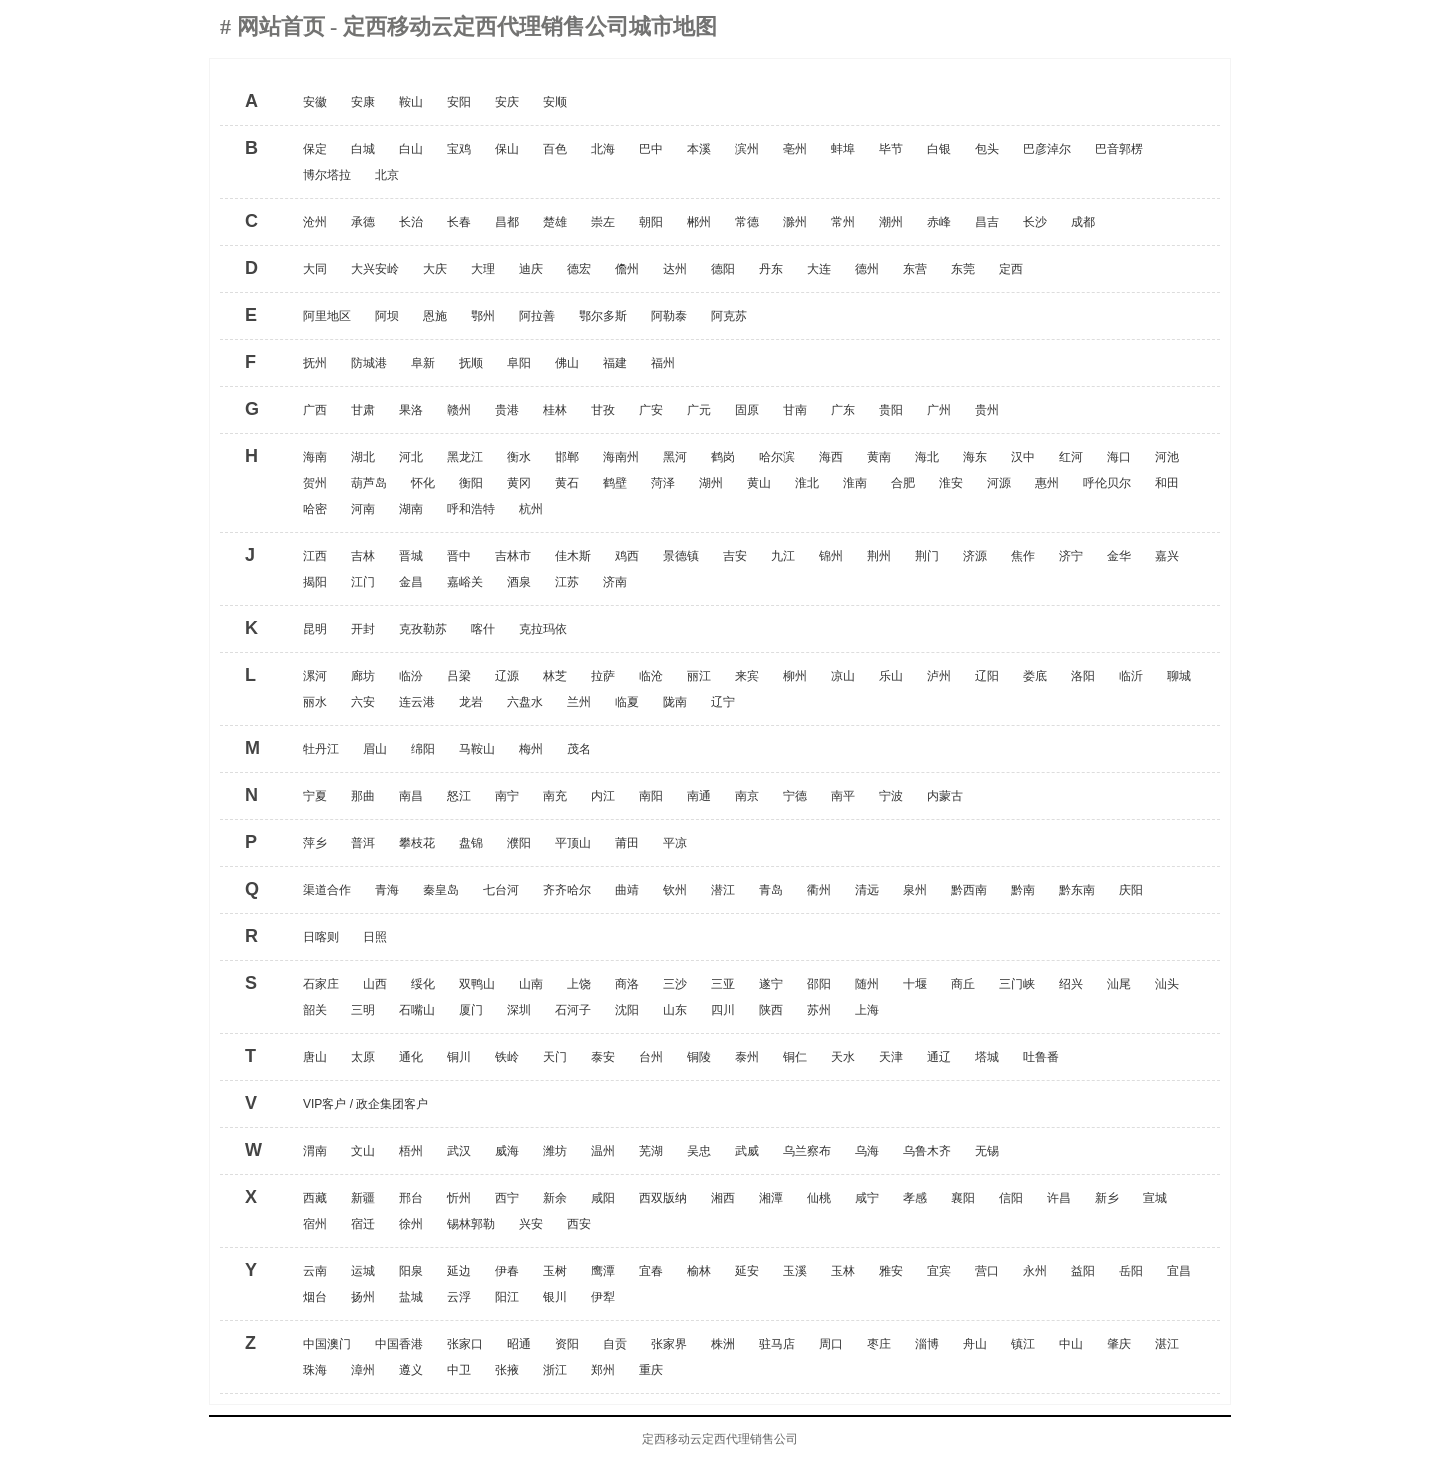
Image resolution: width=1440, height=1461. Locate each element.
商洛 (627, 984)
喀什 (483, 629)
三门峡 (1017, 984)
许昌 (1059, 1198)
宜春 (651, 1271)
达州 (675, 269)
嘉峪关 (465, 582)
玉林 (843, 1271)
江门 (363, 582)
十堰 (915, 984)
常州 (843, 222)
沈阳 (627, 1010)
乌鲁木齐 (927, 1151)
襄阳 (963, 1198)
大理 (483, 269)
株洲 (723, 1344)
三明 (363, 1010)
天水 (843, 1057)
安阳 (459, 102)
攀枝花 (417, 843)
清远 (867, 890)
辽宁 (723, 702)
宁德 (795, 796)
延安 (747, 1271)
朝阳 (651, 222)
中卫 (459, 1370)
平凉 (675, 843)
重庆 (651, 1370)
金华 (1119, 556)
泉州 (915, 890)
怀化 (423, 483)
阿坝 (387, 316)
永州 (1035, 1271)
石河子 (573, 1010)
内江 (603, 796)
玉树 (555, 1271)
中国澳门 (327, 1344)
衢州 (819, 890)
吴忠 (699, 1151)
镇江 (1023, 1344)
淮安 (951, 483)
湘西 (723, 1198)
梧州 (411, 1151)
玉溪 (795, 1271)
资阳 (567, 1344)
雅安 (891, 1271)
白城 (363, 149)
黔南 (1023, 890)
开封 (363, 629)
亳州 (795, 149)
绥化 (423, 984)
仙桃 (819, 1198)
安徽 (315, 102)
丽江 (699, 676)
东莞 (963, 269)
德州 (867, 269)
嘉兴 (1167, 556)
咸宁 (867, 1198)
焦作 (1023, 556)
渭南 (315, 1151)
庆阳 (1131, 890)
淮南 (855, 483)
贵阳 (891, 410)
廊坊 (363, 676)
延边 (459, 1271)
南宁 (507, 796)
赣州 (459, 410)
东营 (915, 269)
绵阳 (423, 749)
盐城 (411, 1297)
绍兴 (1071, 984)
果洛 (411, 410)
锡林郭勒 (471, 1224)
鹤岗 (723, 457)
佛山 (567, 363)
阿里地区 (327, 316)
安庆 (507, 102)
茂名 (579, 749)
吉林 (363, 556)
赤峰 (939, 222)
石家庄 (321, 984)
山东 (675, 1010)
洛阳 (1083, 676)
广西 (315, 410)
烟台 (315, 1297)
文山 (363, 1151)
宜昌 (1179, 1271)
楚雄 (555, 222)
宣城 (1155, 1198)
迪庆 (531, 269)
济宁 (1071, 556)
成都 (1083, 222)
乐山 (891, 676)
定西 (1011, 269)
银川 (555, 1297)
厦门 (471, 1010)
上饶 (579, 984)
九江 (783, 556)
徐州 (411, 1224)
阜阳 (519, 363)
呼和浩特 (471, 509)
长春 (459, 222)
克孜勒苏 (423, 629)
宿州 (315, 1224)
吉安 (735, 556)
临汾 (411, 676)
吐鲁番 (1041, 1057)
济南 (615, 582)
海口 (1119, 457)
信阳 (1011, 1198)
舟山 (975, 1344)
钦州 (675, 890)
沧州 (315, 222)
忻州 (459, 1198)
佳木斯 (573, 556)
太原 (363, 1057)
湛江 (1167, 1344)
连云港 (417, 702)
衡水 (519, 457)
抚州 (315, 363)
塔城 (987, 1057)
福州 (663, 363)
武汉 (459, 1151)
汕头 (1167, 984)
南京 (747, 796)
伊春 (507, 1271)
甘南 (795, 410)
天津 (891, 1057)
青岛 (771, 890)
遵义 (411, 1370)
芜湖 (651, 1151)
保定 (315, 149)
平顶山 (573, 843)
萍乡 (315, 843)
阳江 (507, 1297)
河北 (411, 457)
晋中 (459, 556)
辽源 (507, 676)
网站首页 (284, 26)
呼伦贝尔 (1107, 483)
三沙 (675, 984)
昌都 (507, 222)
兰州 (579, 702)
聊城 (1179, 676)
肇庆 (1119, 1344)
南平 (843, 796)
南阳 (651, 796)
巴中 (651, 149)
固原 (747, 410)
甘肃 (363, 410)
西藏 (315, 1198)
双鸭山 (477, 984)
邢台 (411, 1198)
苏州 (819, 1010)
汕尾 (1119, 984)
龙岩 (471, 702)
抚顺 (471, 363)
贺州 (315, 483)
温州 (603, 1151)
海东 (975, 457)
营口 (987, 1271)
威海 (507, 1151)
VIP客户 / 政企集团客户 (365, 1104)
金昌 (411, 582)
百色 (555, 149)
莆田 (627, 843)
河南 (363, 509)
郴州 (699, 222)
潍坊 (555, 1151)
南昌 (411, 796)
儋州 (627, 269)
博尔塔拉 (327, 175)
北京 (387, 175)
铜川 (459, 1057)
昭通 (519, 1344)
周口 (831, 1344)
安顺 (555, 102)
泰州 (747, 1057)
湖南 (411, 509)
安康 (363, 102)
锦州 (831, 556)
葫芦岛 (369, 483)
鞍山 (411, 102)
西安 (579, 1224)
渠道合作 (327, 890)
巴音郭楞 (1119, 149)
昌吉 (987, 222)
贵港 (507, 410)
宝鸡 (459, 149)
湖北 (363, 457)
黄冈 (519, 483)
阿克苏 (729, 316)
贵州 (987, 410)
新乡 (1107, 1198)
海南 (315, 457)
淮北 (807, 483)
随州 (867, 984)
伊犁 (603, 1297)
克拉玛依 (543, 629)
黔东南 (1077, 890)
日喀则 (321, 937)
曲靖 (627, 890)
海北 (927, 457)
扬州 (363, 1297)
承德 (363, 222)
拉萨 (603, 676)
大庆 (435, 269)
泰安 (603, 1057)
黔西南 (969, 890)
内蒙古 (945, 796)
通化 (411, 1057)
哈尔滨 (777, 457)
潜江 (723, 890)
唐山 (315, 1057)
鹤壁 (615, 483)
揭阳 (315, 582)
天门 (555, 1057)
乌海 (867, 1151)
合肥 (903, 483)
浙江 (555, 1370)
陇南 (675, 702)
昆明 (315, 629)
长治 (411, 222)
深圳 (519, 1010)
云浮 (459, 1297)
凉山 (843, 676)
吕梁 (459, 676)
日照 (375, 937)
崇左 (603, 222)
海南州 (621, 457)
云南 (315, 1271)
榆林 (699, 1271)
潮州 (891, 222)
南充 (555, 796)
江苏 (567, 582)
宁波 (891, 796)
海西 (831, 457)
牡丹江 (321, 749)
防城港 (369, 363)
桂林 (555, 410)
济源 (975, 556)
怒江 (459, 796)
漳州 (363, 1370)
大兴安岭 (375, 269)
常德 (747, 222)
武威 (747, 1151)
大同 (315, 269)
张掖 (507, 1370)
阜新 (423, 363)
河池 (1167, 457)
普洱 (363, 843)
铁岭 (507, 1057)
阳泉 (411, 1271)
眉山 (375, 749)
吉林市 (513, 556)
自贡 (615, 1344)
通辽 (939, 1057)
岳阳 (1131, 1271)
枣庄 (879, 1344)
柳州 (795, 676)
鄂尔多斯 (603, 316)
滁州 (795, 222)
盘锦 (471, 843)
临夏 (627, 702)
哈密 (315, 509)
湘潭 (771, 1198)
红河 (1071, 457)
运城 (363, 1271)
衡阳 (471, 483)
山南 (531, 984)
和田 (1167, 483)
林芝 (555, 676)
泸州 (939, 676)
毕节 (891, 149)
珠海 (315, 1370)
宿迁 (363, 1224)
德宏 (579, 269)
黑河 (675, 457)
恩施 (435, 316)
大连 (819, 269)
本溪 (699, 149)
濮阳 (519, 843)
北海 (603, 149)
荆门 (927, 556)
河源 (999, 483)
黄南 (879, 457)
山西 (375, 984)
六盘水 (525, 702)
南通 (699, 796)
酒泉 (519, 582)
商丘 (963, 984)
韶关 (315, 1010)
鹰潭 (603, 1271)
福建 (615, 363)
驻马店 (777, 1344)
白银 (939, 149)
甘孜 (603, 410)
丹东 (771, 269)
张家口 (465, 1344)
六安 (363, 702)
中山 (1071, 1344)
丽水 (315, 702)
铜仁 (795, 1057)
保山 (507, 149)
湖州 (711, 483)
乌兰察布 (807, 1151)
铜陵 (699, 1057)
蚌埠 (843, 149)
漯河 (315, 676)
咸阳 (603, 1198)
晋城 (411, 556)
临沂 (1131, 676)
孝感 (915, 1198)
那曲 (363, 796)
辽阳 (987, 676)
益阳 (1083, 1271)
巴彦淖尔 (1047, 149)
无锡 (987, 1151)
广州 (939, 410)
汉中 (1023, 457)
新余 (555, 1198)
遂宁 (771, 984)
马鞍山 (477, 749)
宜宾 (939, 1271)
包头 (987, 149)
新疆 (363, 1198)
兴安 (531, 1224)
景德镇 (681, 556)
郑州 (603, 1370)
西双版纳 (663, 1198)
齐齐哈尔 (567, 890)
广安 (651, 410)
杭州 (531, 509)
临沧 (651, 676)
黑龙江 (465, 457)
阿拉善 (537, 316)
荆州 (879, 556)
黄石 (567, 483)
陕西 (771, 1010)
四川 (723, 1010)
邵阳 (819, 984)
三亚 (723, 984)
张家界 (669, 1344)
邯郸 (567, 457)
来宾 (747, 676)
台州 (651, 1057)
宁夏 (315, 796)
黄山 (759, 483)
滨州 (747, 149)
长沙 (1035, 222)
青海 (387, 890)
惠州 (1047, 483)
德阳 (723, 269)
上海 (867, 1010)
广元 (699, 410)
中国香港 (399, 1344)
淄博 (927, 1344)
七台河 (501, 890)
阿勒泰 (669, 316)
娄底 (1035, 676)
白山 (411, 149)
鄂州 (483, 316)
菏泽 (663, 483)
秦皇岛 (441, 890)
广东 (843, 410)
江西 (315, 556)
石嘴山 (417, 1010)
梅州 (531, 749)
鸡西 (627, 556)
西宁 (507, 1198)
